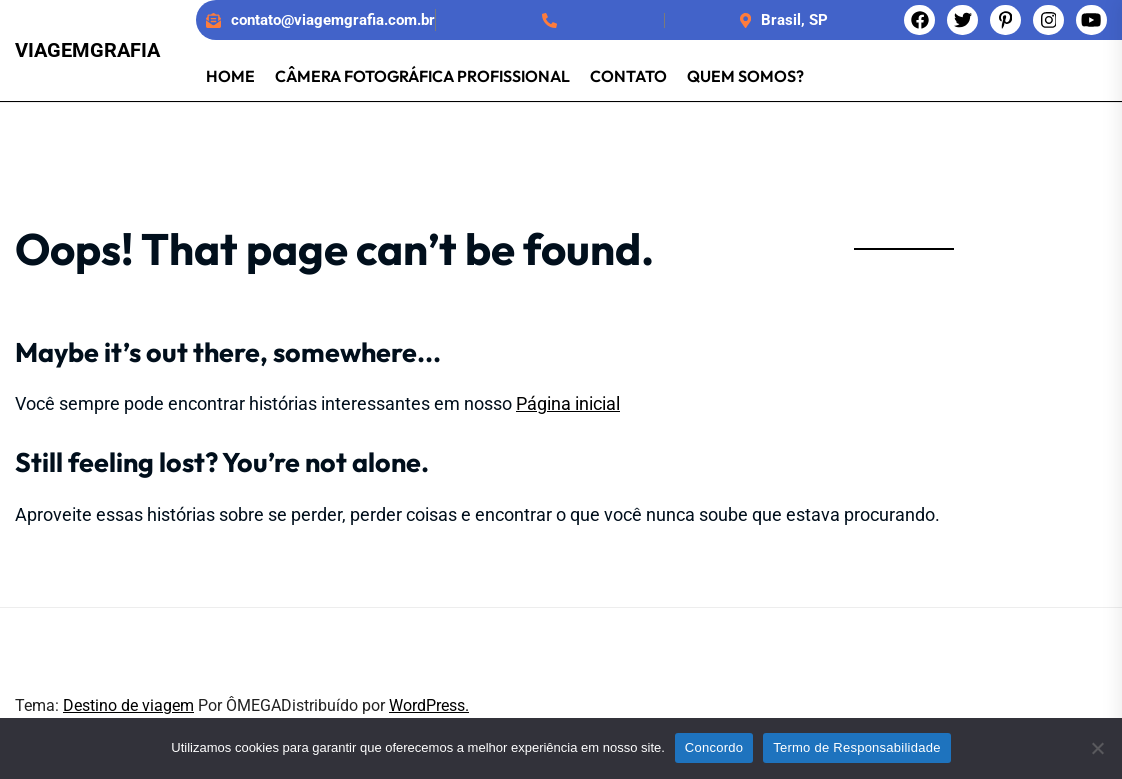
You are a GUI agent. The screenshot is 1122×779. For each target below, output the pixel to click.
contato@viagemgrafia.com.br (333, 20)
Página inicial (568, 403)
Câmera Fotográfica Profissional (422, 76)
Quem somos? (745, 76)
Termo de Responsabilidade (856, 747)
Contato (628, 76)
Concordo (714, 747)
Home (230, 76)
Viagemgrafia (87, 50)
